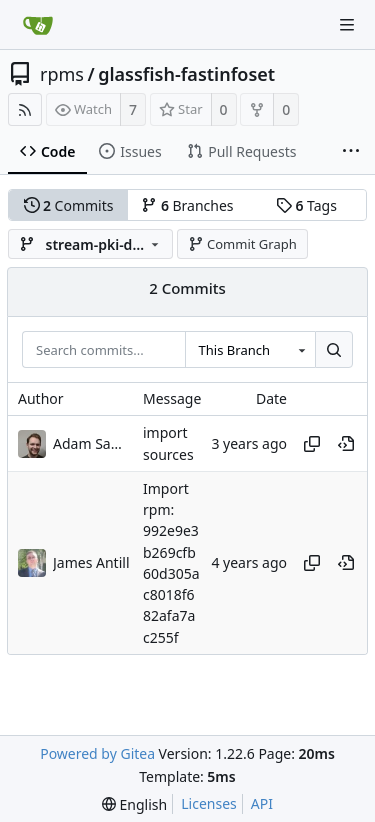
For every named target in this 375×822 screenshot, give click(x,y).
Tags (306, 205)
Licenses (209, 803)
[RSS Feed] (25, 109)
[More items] (351, 152)
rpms (62, 74)
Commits (69, 205)
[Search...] (334, 350)
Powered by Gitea (97, 753)
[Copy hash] (312, 444)
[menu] (134, 804)
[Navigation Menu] (347, 25)
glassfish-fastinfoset (186, 74)
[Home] (38, 25)
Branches (187, 205)
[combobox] (250, 350)
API (262, 803)
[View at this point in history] (346, 444)
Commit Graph (242, 244)
